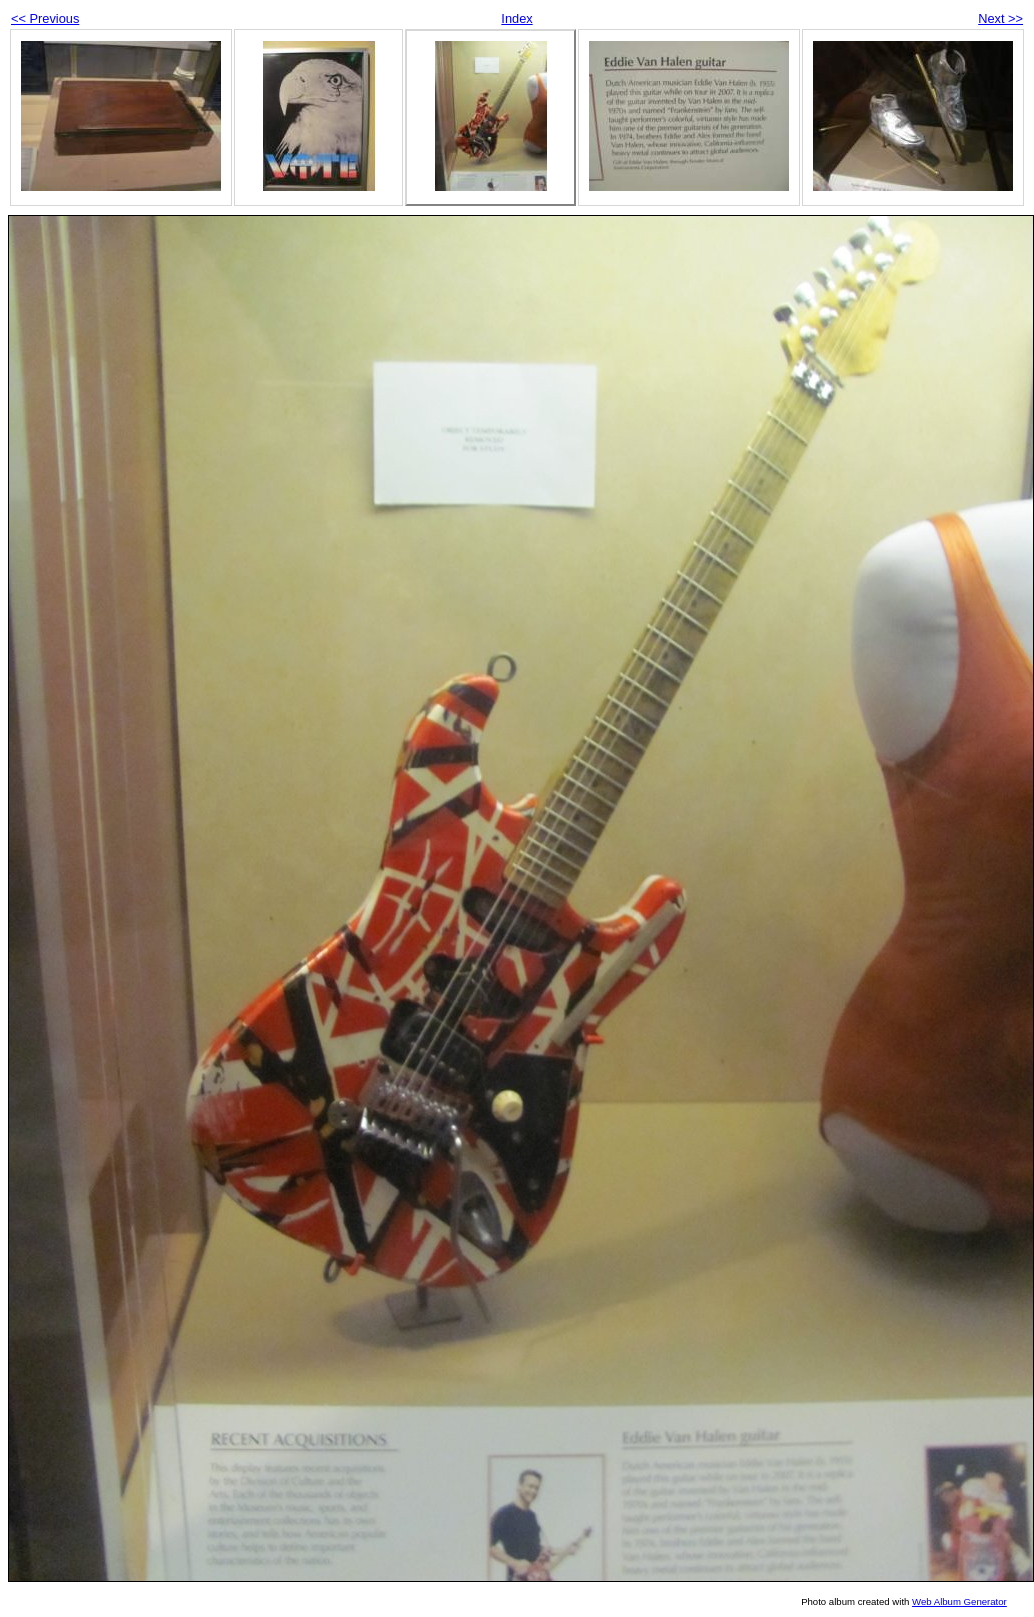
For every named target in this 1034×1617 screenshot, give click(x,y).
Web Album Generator (959, 1601)
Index (516, 18)
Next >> (1000, 18)
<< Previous (45, 18)
